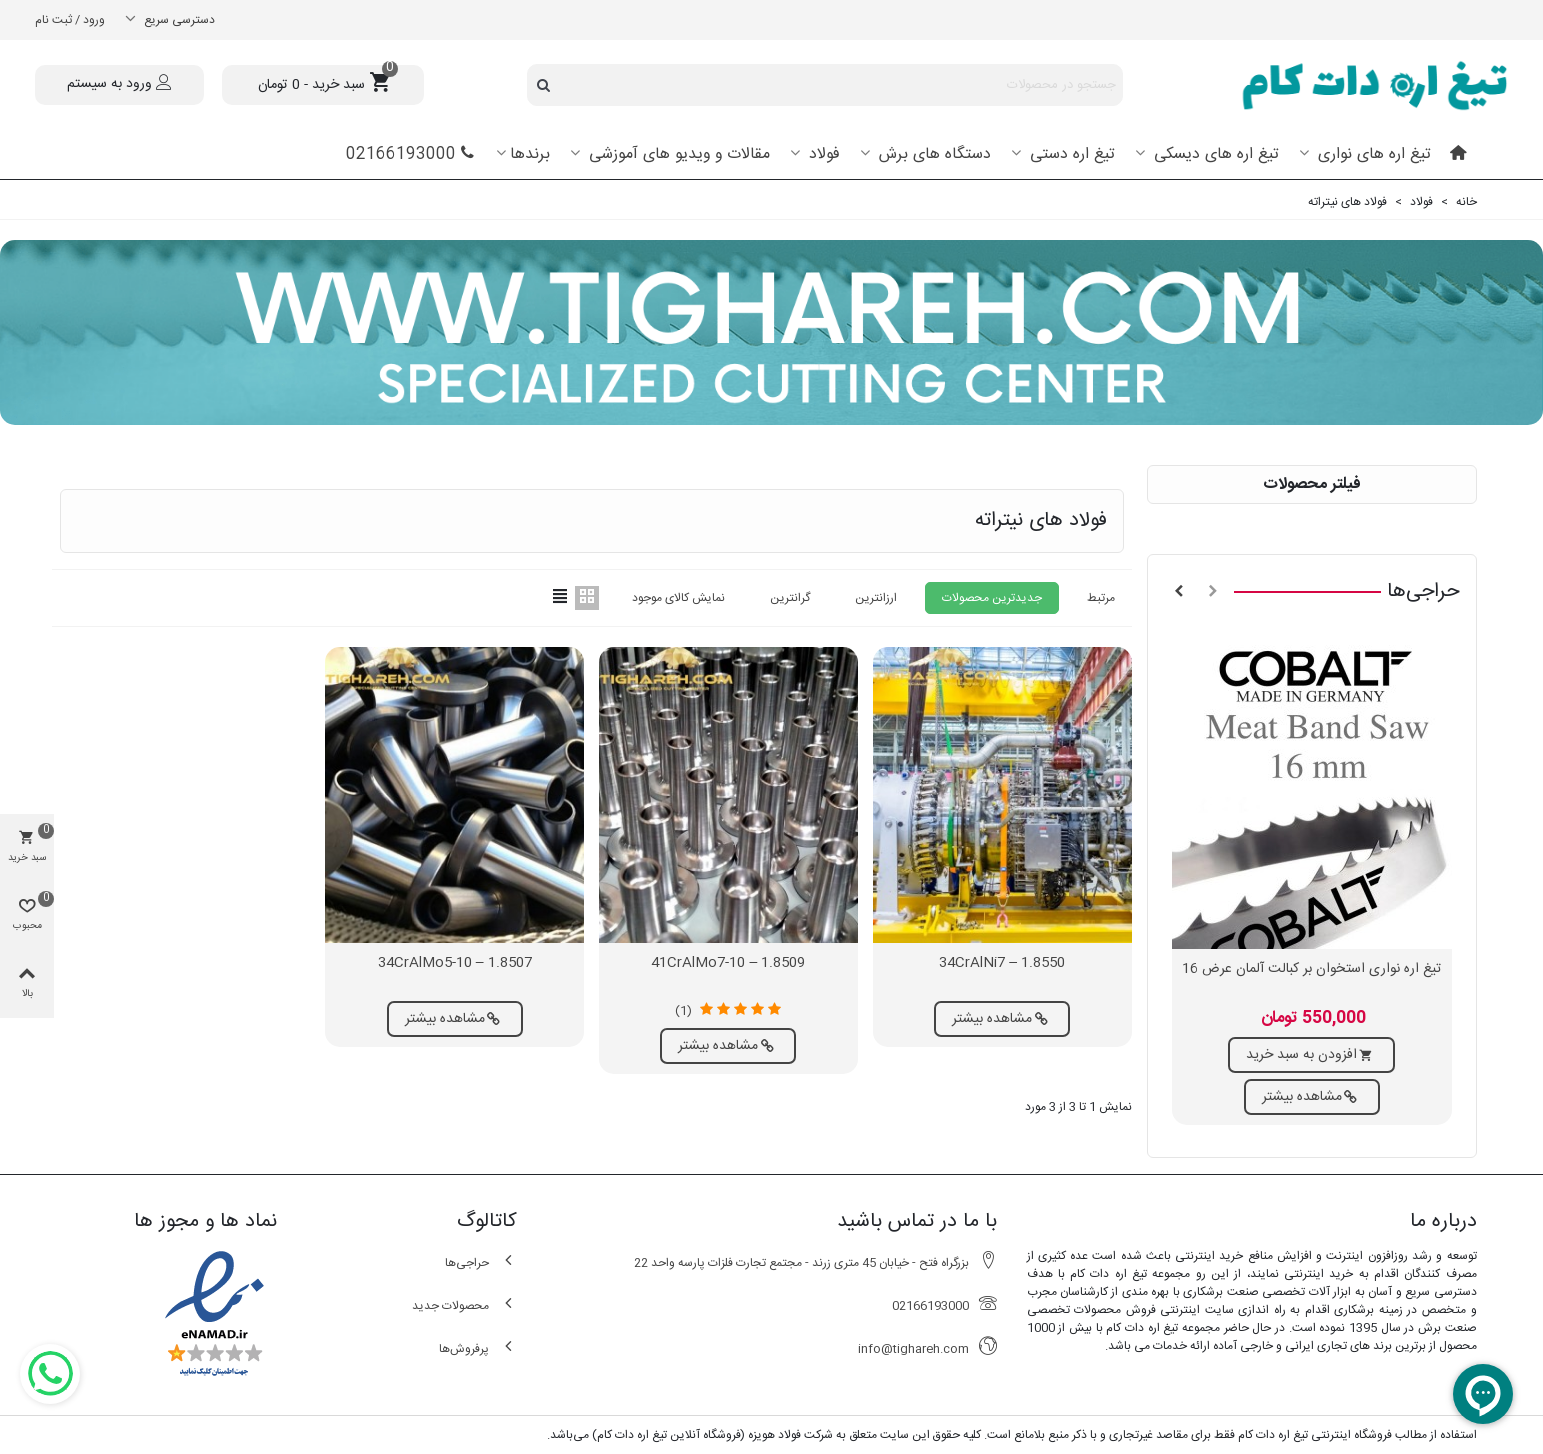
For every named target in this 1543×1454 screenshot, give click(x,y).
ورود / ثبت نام (70, 20)
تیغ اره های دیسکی (1214, 154)
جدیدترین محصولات (992, 598)
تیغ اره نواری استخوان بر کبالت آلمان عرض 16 (1311, 969)
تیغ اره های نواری (1372, 154)
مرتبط (1101, 598)
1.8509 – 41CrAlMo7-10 (728, 963)
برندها (530, 154)
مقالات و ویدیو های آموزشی (677, 154)
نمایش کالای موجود (678, 598)
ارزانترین (876, 598)
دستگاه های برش (932, 154)
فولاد (822, 154)
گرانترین (790, 598)
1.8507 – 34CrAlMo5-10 (455, 963)
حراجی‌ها (1423, 591)
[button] (1213, 592)
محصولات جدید (464, 1305)
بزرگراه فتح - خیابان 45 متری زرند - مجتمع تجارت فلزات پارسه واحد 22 (815, 1262)
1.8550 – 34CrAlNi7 (1002, 963)
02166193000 (411, 154)
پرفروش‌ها (478, 1348)
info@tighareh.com (927, 1348)
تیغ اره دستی (1070, 154)
